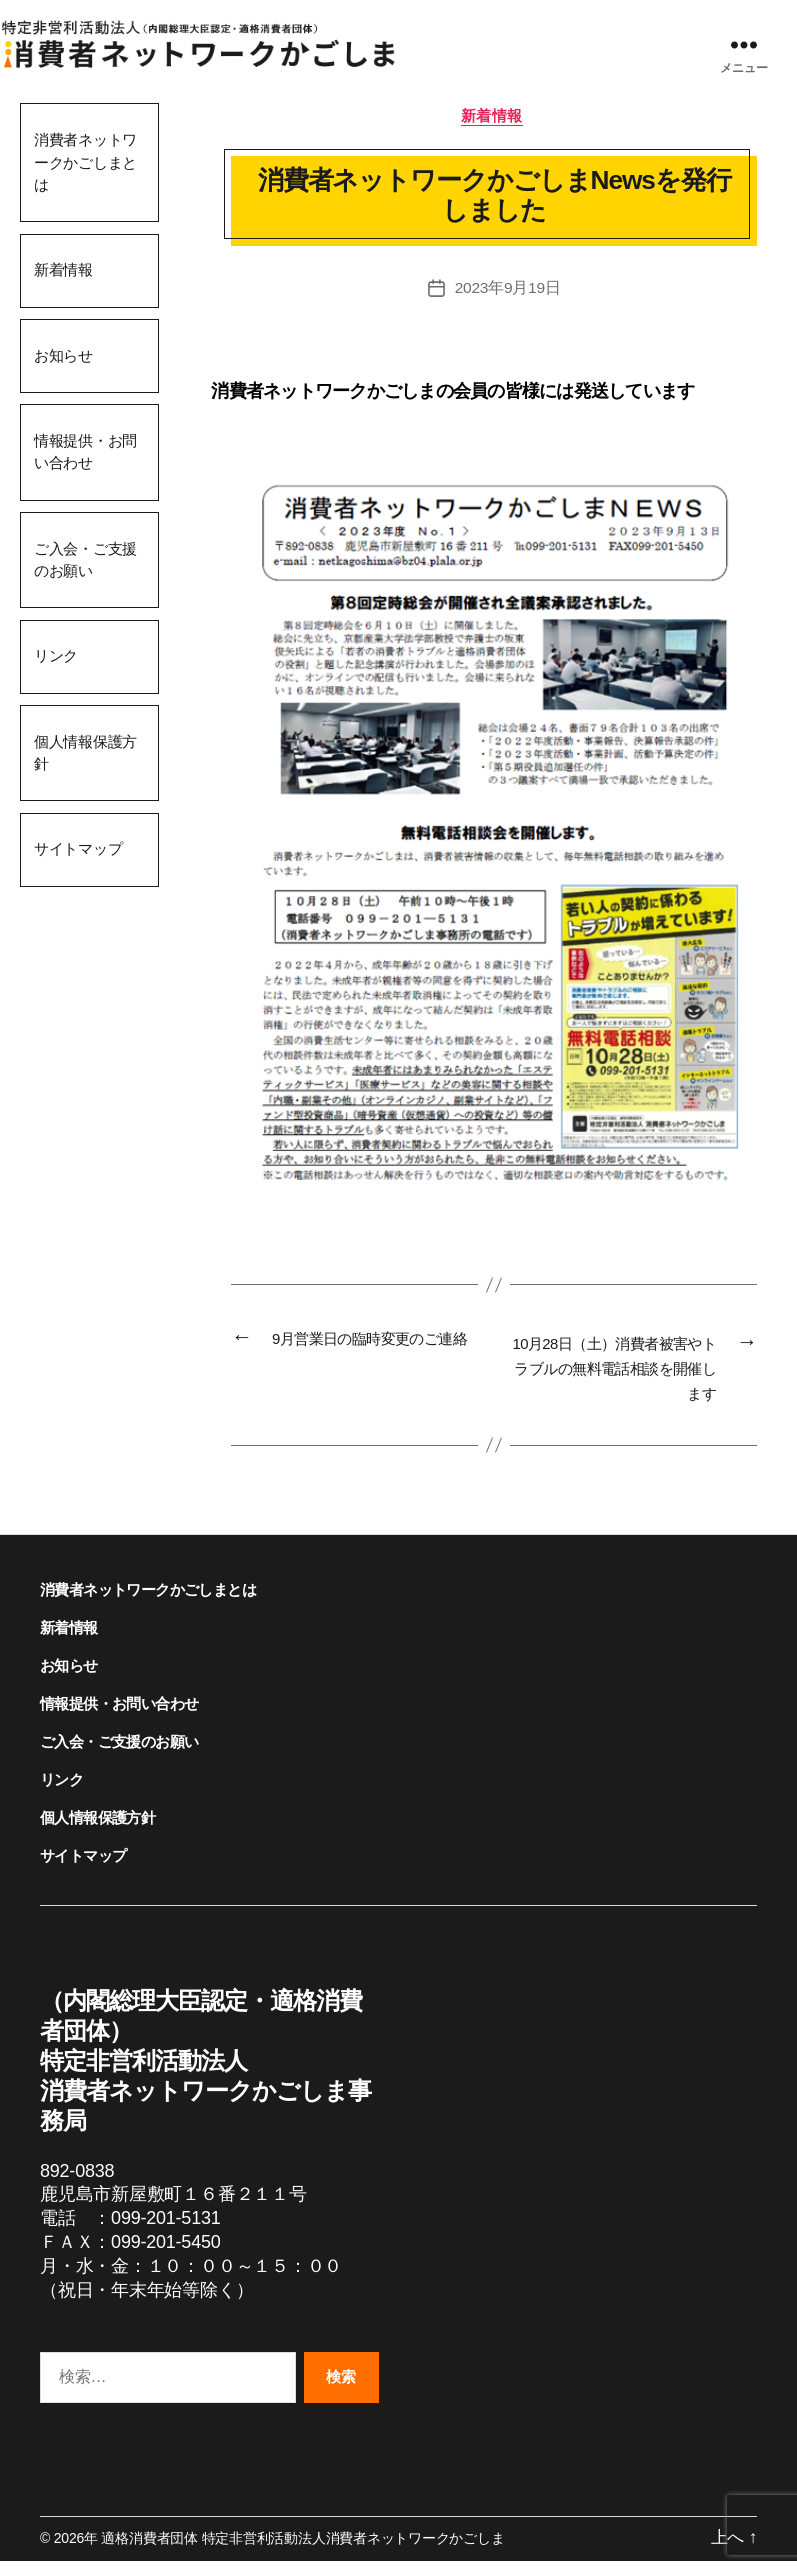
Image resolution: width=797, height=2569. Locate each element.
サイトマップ (78, 848)
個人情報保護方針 (85, 753)
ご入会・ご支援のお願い (85, 560)
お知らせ (63, 355)
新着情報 (63, 269)
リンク (56, 655)
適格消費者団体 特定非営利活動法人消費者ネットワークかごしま (302, 2547)
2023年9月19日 (508, 289)
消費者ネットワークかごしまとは (85, 162)
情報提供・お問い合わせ (85, 452)
